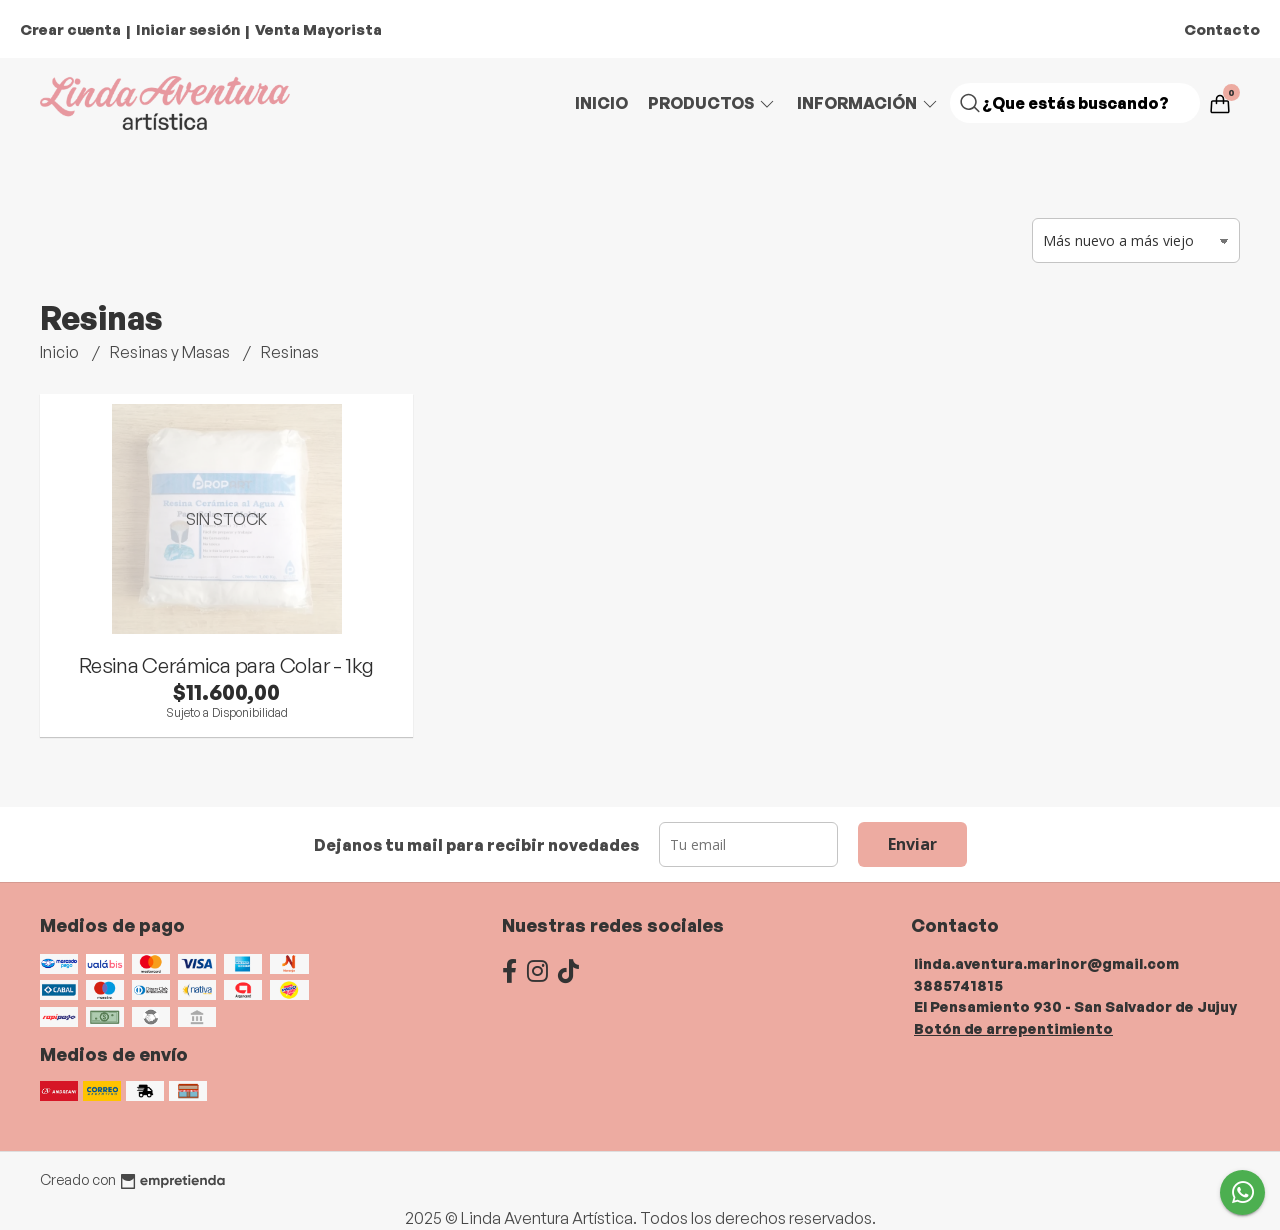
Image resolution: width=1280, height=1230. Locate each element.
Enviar (912, 844)
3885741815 (958, 985)
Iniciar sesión (188, 29)
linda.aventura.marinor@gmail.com (1046, 963)
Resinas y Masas (171, 352)
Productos (712, 103)
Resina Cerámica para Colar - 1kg (226, 665)
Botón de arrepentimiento (1013, 1028)
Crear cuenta (70, 29)
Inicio (601, 103)
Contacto (1222, 29)
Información (868, 103)
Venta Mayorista (318, 29)
